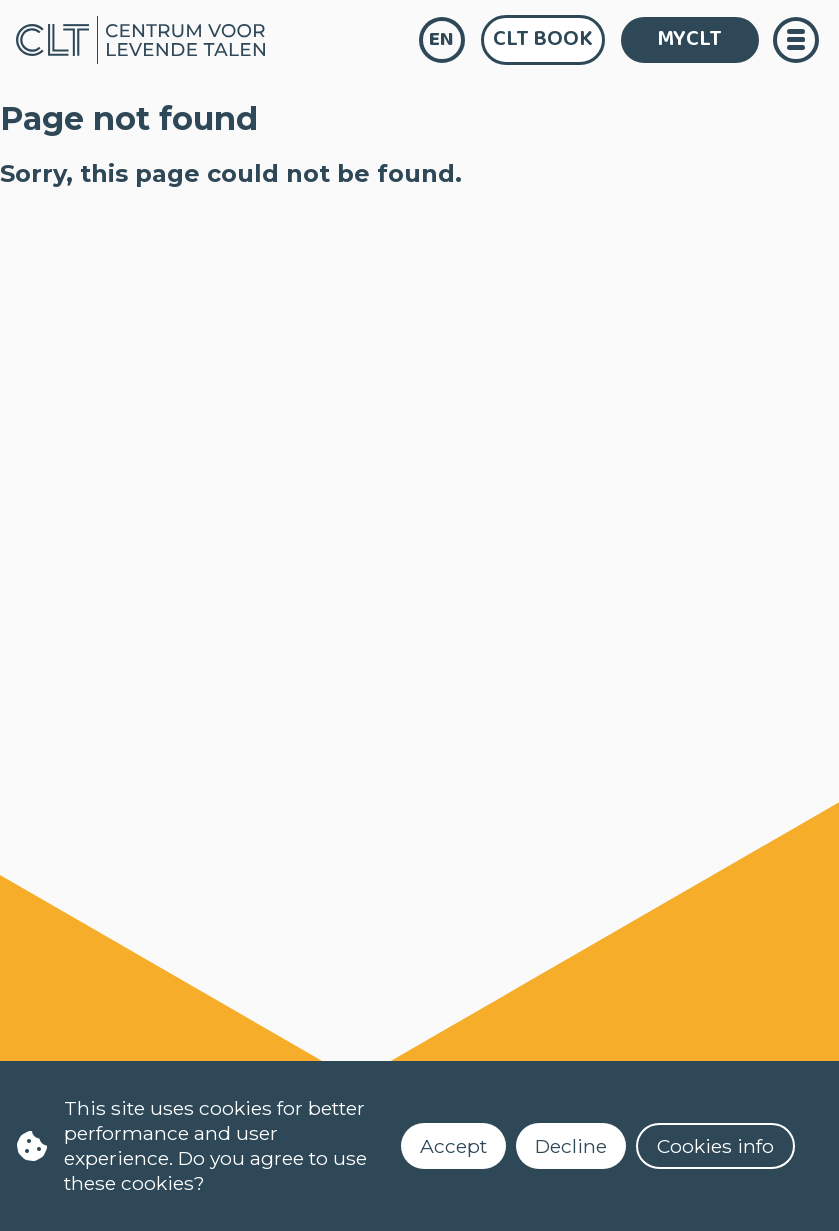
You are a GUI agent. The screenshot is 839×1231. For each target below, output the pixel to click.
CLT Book (543, 39)
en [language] (441, 39)
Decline (571, 1146)
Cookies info (715, 1146)
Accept (453, 1146)
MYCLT (689, 39)
